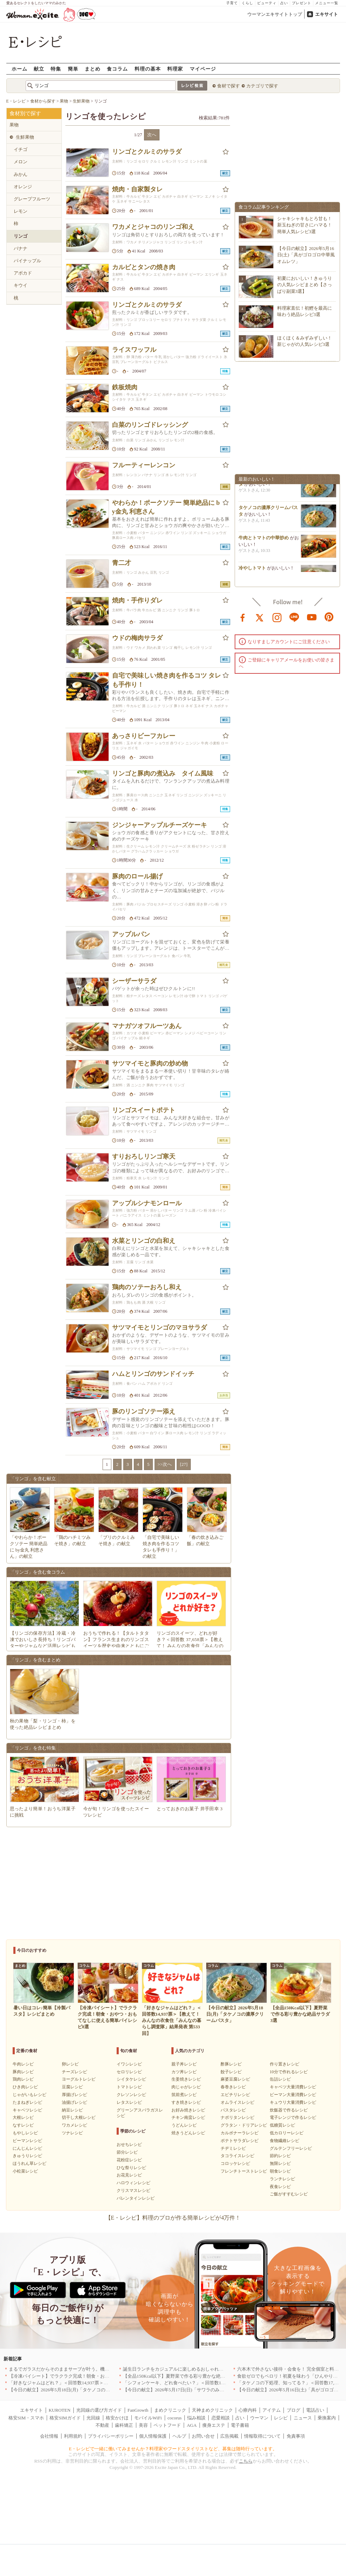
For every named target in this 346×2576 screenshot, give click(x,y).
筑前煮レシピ (184, 2094)
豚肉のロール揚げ (137, 876)
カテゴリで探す (262, 85)
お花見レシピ (129, 2175)
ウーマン (259, 2417)
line (294, 617)
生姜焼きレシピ (186, 2079)
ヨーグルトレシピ (79, 2079)
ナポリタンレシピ (237, 2117)
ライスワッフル (134, 349)
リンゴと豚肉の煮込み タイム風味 (162, 773)
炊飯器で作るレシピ (289, 2110)
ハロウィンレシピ (133, 2182)
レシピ (281, 2417)
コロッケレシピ (235, 2163)
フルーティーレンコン (143, 465)
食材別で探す (25, 113)
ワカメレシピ (74, 2125)
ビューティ (266, 3)
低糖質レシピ (282, 2125)
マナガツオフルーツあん (147, 1025)
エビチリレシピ (235, 2094)
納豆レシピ (72, 2110)
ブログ (293, 2410)
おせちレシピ (129, 2144)
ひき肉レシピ (25, 2086)
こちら (246, 2461)
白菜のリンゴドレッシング (150, 424)
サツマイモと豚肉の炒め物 (150, 1063)
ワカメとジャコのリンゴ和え (153, 226)
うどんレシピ (184, 2125)
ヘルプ (179, 2436)
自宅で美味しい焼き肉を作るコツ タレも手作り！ (166, 680)
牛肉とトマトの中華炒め (264, 540)
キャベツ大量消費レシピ (293, 2086)
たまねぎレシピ (27, 2102)
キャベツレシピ (27, 2110)
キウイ (20, 285)
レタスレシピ (129, 2102)
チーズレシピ (74, 2071)
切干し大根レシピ (79, 2117)
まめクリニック (170, 2410)
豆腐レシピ (72, 2086)
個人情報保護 (153, 2436)
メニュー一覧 (326, 3)
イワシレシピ (129, 2064)
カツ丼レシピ (184, 2071)
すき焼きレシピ (186, 2102)
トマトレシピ (129, 2086)
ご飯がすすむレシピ (289, 2194)
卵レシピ (70, 2064)
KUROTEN (59, 2410)
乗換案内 (327, 2417)
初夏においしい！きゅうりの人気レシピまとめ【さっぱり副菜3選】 (304, 285)
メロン (20, 161)
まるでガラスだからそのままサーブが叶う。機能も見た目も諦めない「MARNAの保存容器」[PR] (108, 2369)
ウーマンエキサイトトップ (274, 14)
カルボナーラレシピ (240, 2132)
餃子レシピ (231, 2071)
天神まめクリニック (212, 2410)
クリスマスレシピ (133, 2190)
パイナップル (27, 260)
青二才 (121, 562)
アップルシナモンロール (147, 1203)
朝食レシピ (280, 2171)
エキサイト (326, 14)
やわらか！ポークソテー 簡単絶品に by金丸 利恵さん (166, 507)
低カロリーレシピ (286, 2132)
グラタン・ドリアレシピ (244, 2125)
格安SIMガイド (65, 2417)
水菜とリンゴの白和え (143, 1240)
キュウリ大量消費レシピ (293, 2102)
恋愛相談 (220, 2417)
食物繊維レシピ (284, 2140)
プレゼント (301, 3)
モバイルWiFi (148, 2417)
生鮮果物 (25, 137)
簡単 (73, 68)
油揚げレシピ (74, 2102)
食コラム (117, 68)
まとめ (92, 68)
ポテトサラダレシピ (240, 2140)
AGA (192, 2425)
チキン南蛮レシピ (188, 2117)
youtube (312, 617)
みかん (20, 174)
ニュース (303, 2417)
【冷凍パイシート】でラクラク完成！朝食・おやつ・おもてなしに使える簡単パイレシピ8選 (103, 2376)
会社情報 (49, 2436)
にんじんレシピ (27, 2148)
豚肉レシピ (23, 2071)
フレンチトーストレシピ (244, 2171)
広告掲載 (229, 2436)
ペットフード (167, 2425)
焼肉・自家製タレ (137, 189)
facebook (242, 617)
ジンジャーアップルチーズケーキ (159, 825)
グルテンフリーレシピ (291, 2148)
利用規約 (73, 2436)
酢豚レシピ (231, 2064)
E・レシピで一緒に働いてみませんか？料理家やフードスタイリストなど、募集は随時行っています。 (173, 2448)
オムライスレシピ (237, 2102)
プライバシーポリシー (110, 2436)
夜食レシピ (280, 2186)
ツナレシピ (72, 2132)
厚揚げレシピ (74, 2094)
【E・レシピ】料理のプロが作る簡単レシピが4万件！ (173, 2218)
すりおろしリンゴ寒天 (143, 1156)
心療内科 (248, 2410)
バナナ (20, 248)
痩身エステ (213, 2425)
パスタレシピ (233, 2110)
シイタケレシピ (131, 2079)
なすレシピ (23, 2125)
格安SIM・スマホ (26, 2417)
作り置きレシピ (284, 2064)
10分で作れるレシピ (289, 2071)
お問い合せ (203, 2436)
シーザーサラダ (134, 980)
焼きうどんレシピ (188, 2132)
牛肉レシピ (23, 2064)
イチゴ (20, 149)
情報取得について (262, 2436)
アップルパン (131, 934)
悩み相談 (196, 2417)
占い (284, 3)
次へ (151, 134)
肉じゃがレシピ (186, 2086)
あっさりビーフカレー (143, 735)
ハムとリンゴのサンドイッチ (153, 1373)
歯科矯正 (124, 2425)
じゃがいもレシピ (29, 2094)
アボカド (23, 273)
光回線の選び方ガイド (99, 2410)
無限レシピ (280, 2163)
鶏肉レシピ (23, 2079)
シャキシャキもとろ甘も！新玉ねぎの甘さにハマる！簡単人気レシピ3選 (304, 225)
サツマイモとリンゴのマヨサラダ (159, 1327)
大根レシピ (23, 2117)
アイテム (271, 2410)
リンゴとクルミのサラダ (147, 151)
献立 (39, 68)
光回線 (93, 2417)
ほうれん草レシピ (29, 2163)
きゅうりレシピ (27, 2155)
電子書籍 (240, 2425)
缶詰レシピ (280, 2079)
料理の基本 (148, 68)
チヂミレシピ (233, 2148)
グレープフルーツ (32, 199)
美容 (143, 2425)
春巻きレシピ (233, 2086)
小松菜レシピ (25, 2171)
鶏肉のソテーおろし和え (147, 1287)
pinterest (329, 617)
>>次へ (165, 1464)
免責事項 (296, 2436)
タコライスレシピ (237, 2155)
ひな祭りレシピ (131, 2167)
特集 (56, 68)
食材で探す (228, 85)
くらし (247, 3)
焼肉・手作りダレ (137, 600)
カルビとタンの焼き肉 (143, 267)
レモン (20, 211)
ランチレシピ (282, 2178)
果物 (14, 124)
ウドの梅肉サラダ (137, 637)
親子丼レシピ (184, 2064)
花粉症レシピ (129, 2159)
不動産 (102, 2425)
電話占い (315, 2410)
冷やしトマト (252, 570)
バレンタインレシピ (136, 2198)
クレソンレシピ (131, 2094)
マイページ (203, 68)
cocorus (175, 2417)
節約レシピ (280, 2155)
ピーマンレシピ (27, 2140)
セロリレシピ (129, 2071)
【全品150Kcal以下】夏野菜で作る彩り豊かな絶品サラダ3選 (184, 2376)
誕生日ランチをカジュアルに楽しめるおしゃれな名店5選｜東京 (188, 2369)
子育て (232, 3)
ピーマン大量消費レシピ (293, 2094)
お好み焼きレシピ (188, 2110)
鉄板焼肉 (124, 387)
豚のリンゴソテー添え (143, 1411)
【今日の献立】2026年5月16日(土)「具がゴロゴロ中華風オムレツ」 (306, 255)
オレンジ (23, 186)
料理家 (175, 68)
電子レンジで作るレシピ (293, 2117)
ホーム (19, 68)
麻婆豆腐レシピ (235, 2079)
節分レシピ (127, 2152)
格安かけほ (117, 2417)
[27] (184, 1464)
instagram (277, 617)
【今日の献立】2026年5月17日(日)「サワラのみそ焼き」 (180, 2389)
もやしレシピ (25, 2132)
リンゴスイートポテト (143, 1110)
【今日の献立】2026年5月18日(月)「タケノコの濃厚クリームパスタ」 (80, 2389)
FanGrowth (138, 2410)
